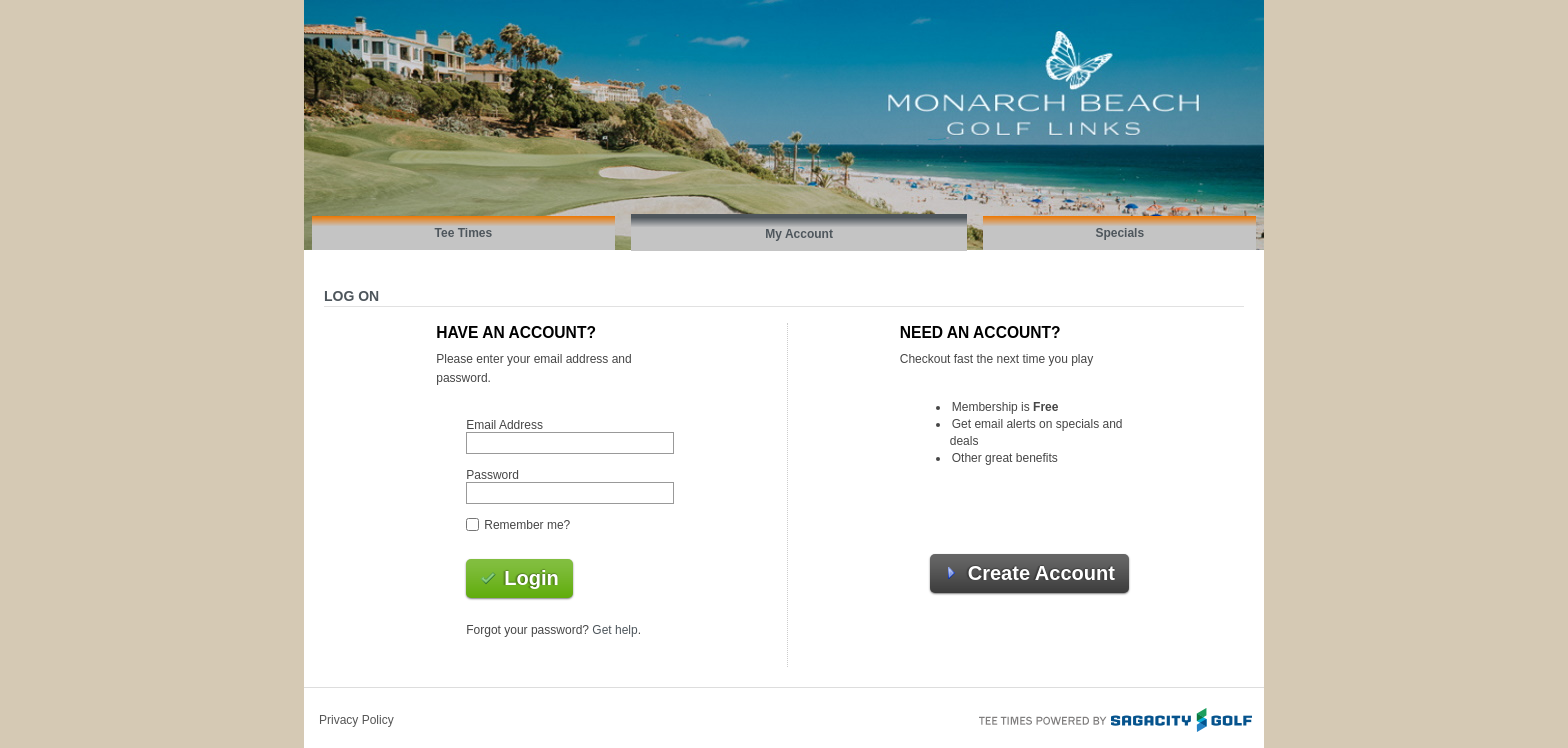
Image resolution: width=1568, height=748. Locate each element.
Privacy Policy (356, 720)
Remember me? (527, 525)
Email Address (504, 425)
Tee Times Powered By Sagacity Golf (1114, 718)
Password (492, 475)
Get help (614, 630)
